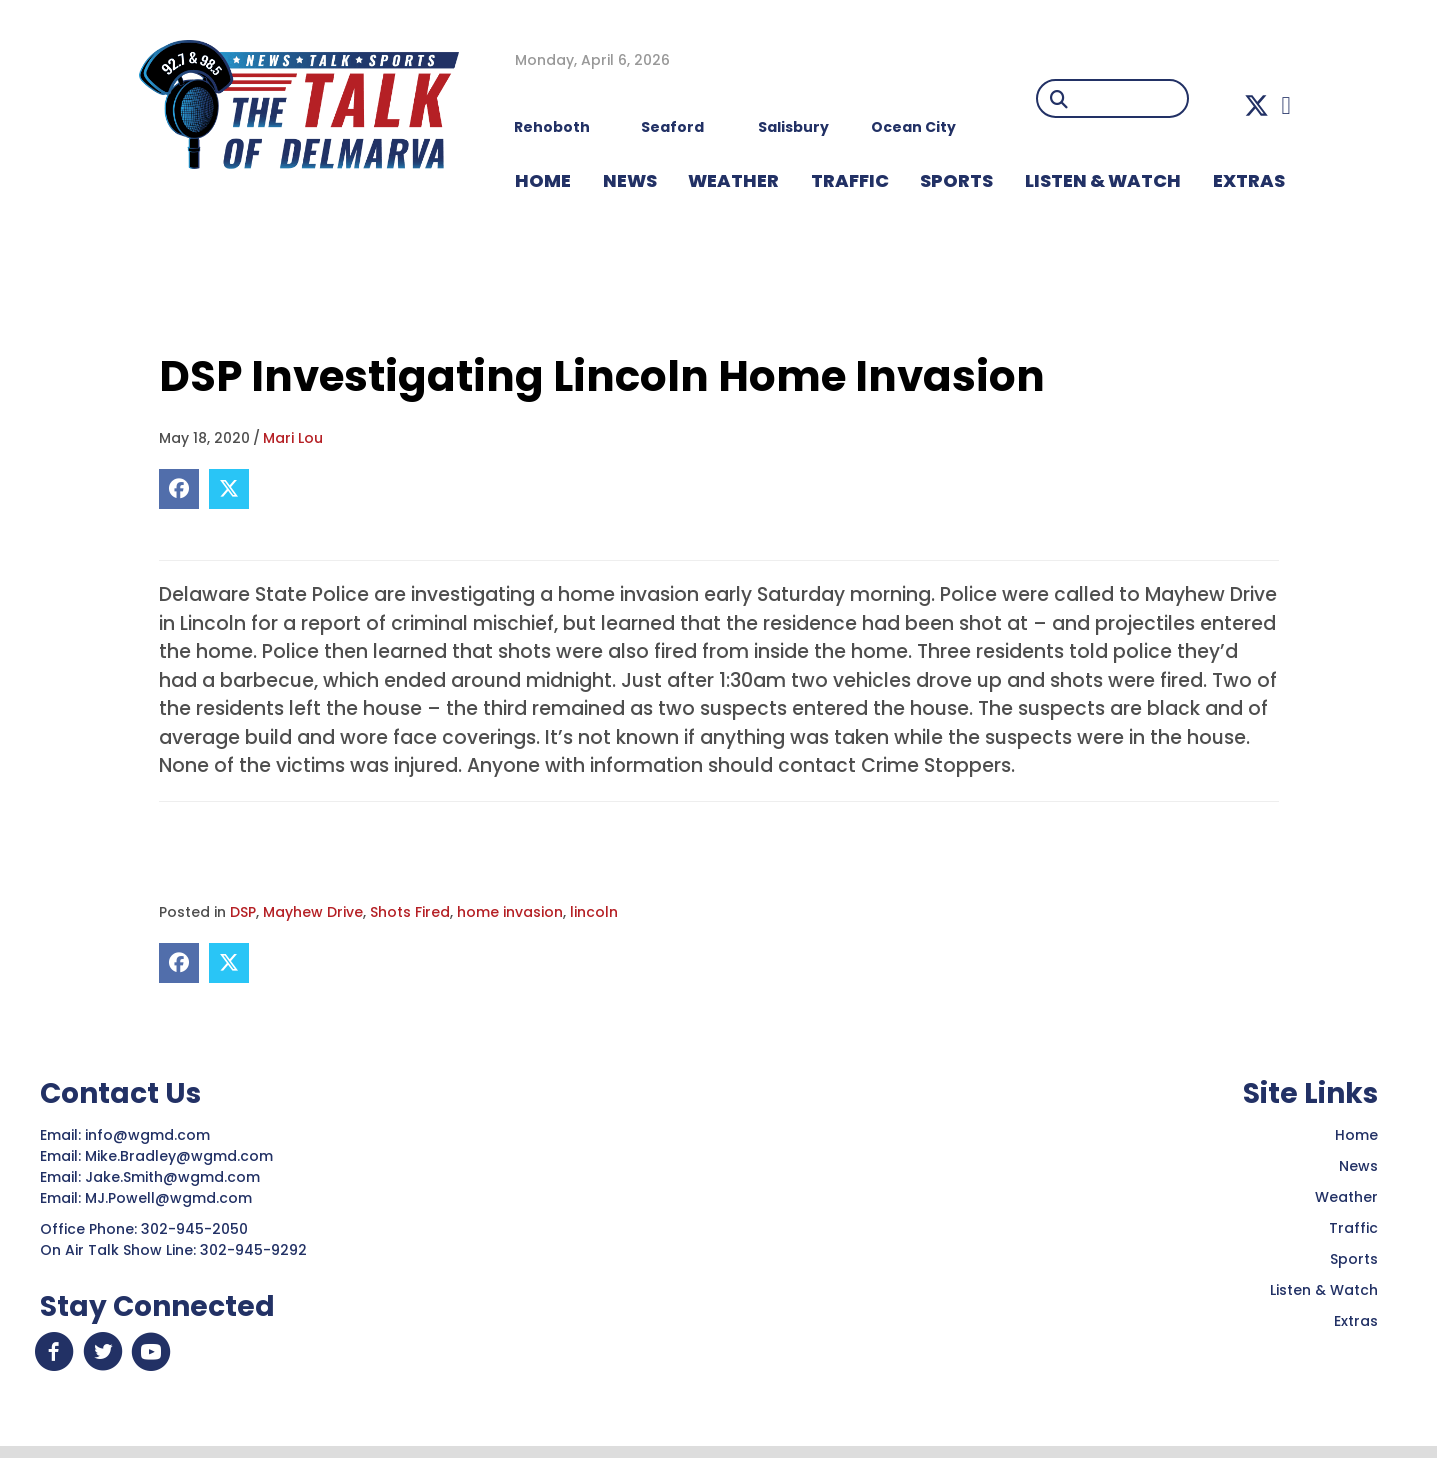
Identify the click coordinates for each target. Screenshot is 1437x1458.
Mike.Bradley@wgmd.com (179, 1156)
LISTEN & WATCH (1103, 180)
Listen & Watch (1324, 1290)
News (1358, 1166)
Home (1356, 1135)
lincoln (594, 912)
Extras (1356, 1321)
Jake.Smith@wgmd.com (174, 1177)
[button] (1256, 105)
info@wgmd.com (149, 1135)
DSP (243, 912)
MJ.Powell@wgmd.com (172, 1198)
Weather (1346, 1197)
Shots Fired (410, 912)
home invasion (510, 912)
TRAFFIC (850, 180)
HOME (543, 180)
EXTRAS (1249, 180)
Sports (956, 180)
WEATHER (733, 180)
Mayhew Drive (313, 912)
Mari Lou (293, 438)
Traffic (1353, 1228)
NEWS (630, 180)
